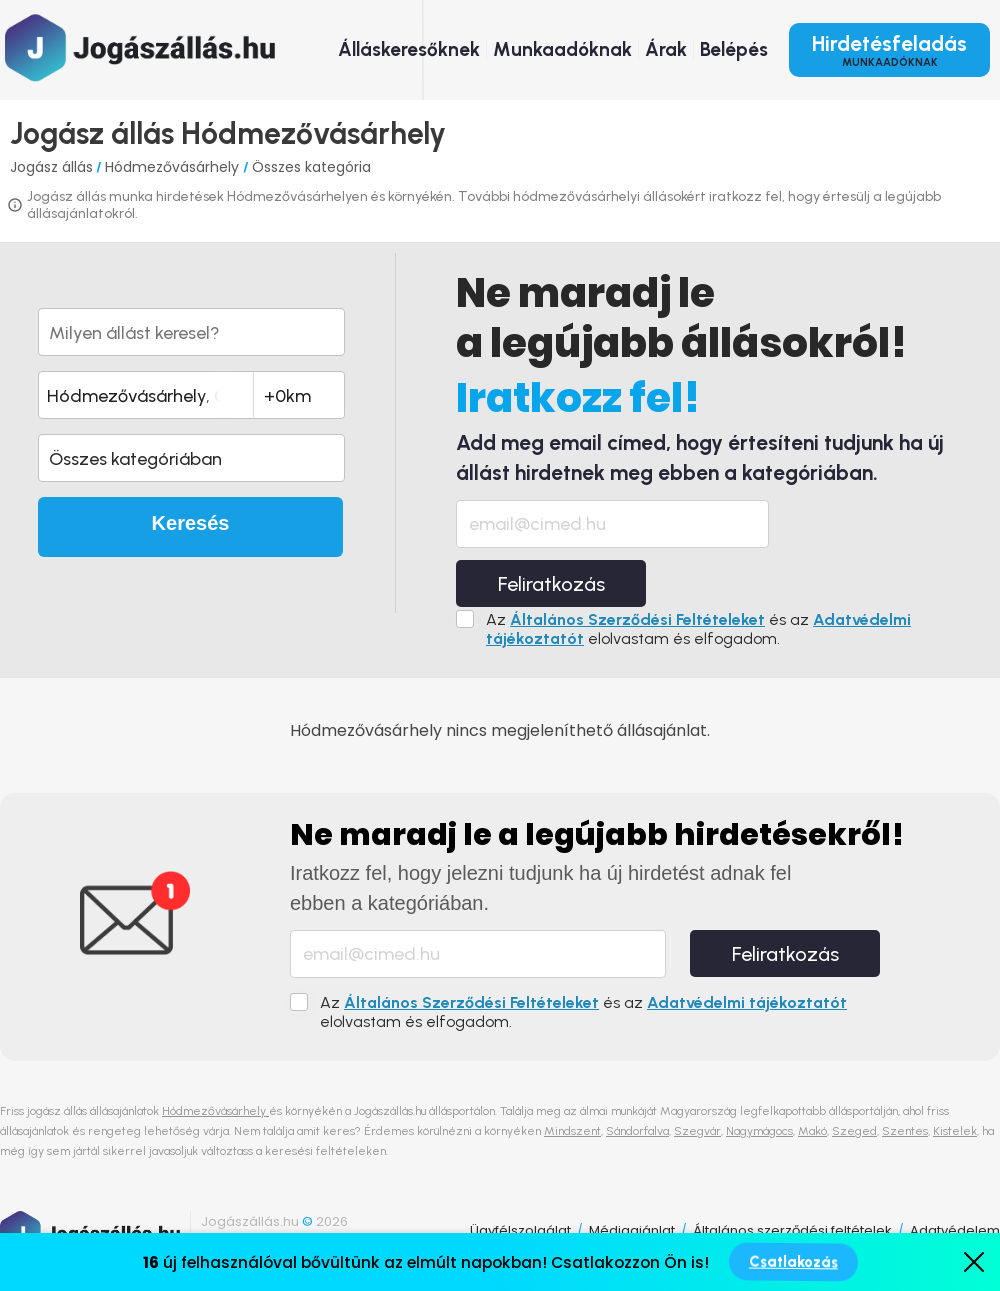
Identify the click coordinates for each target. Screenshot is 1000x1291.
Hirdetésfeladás (889, 50)
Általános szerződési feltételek (792, 1230)
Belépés (734, 49)
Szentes (905, 1131)
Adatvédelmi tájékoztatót (747, 1002)
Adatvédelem (955, 1230)
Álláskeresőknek (409, 49)
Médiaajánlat (632, 1230)
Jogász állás (51, 167)
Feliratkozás (551, 584)
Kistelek (955, 1131)
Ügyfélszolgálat (520, 1230)
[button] (191, 458)
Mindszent (572, 1131)
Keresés (191, 523)
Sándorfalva (637, 1131)
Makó (812, 1131)
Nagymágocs (759, 1131)
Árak (666, 49)
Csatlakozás (793, 1262)
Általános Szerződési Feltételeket (637, 619)
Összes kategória (311, 167)
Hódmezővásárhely (174, 167)
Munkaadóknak (562, 49)
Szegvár (697, 1131)
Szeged (854, 1131)
